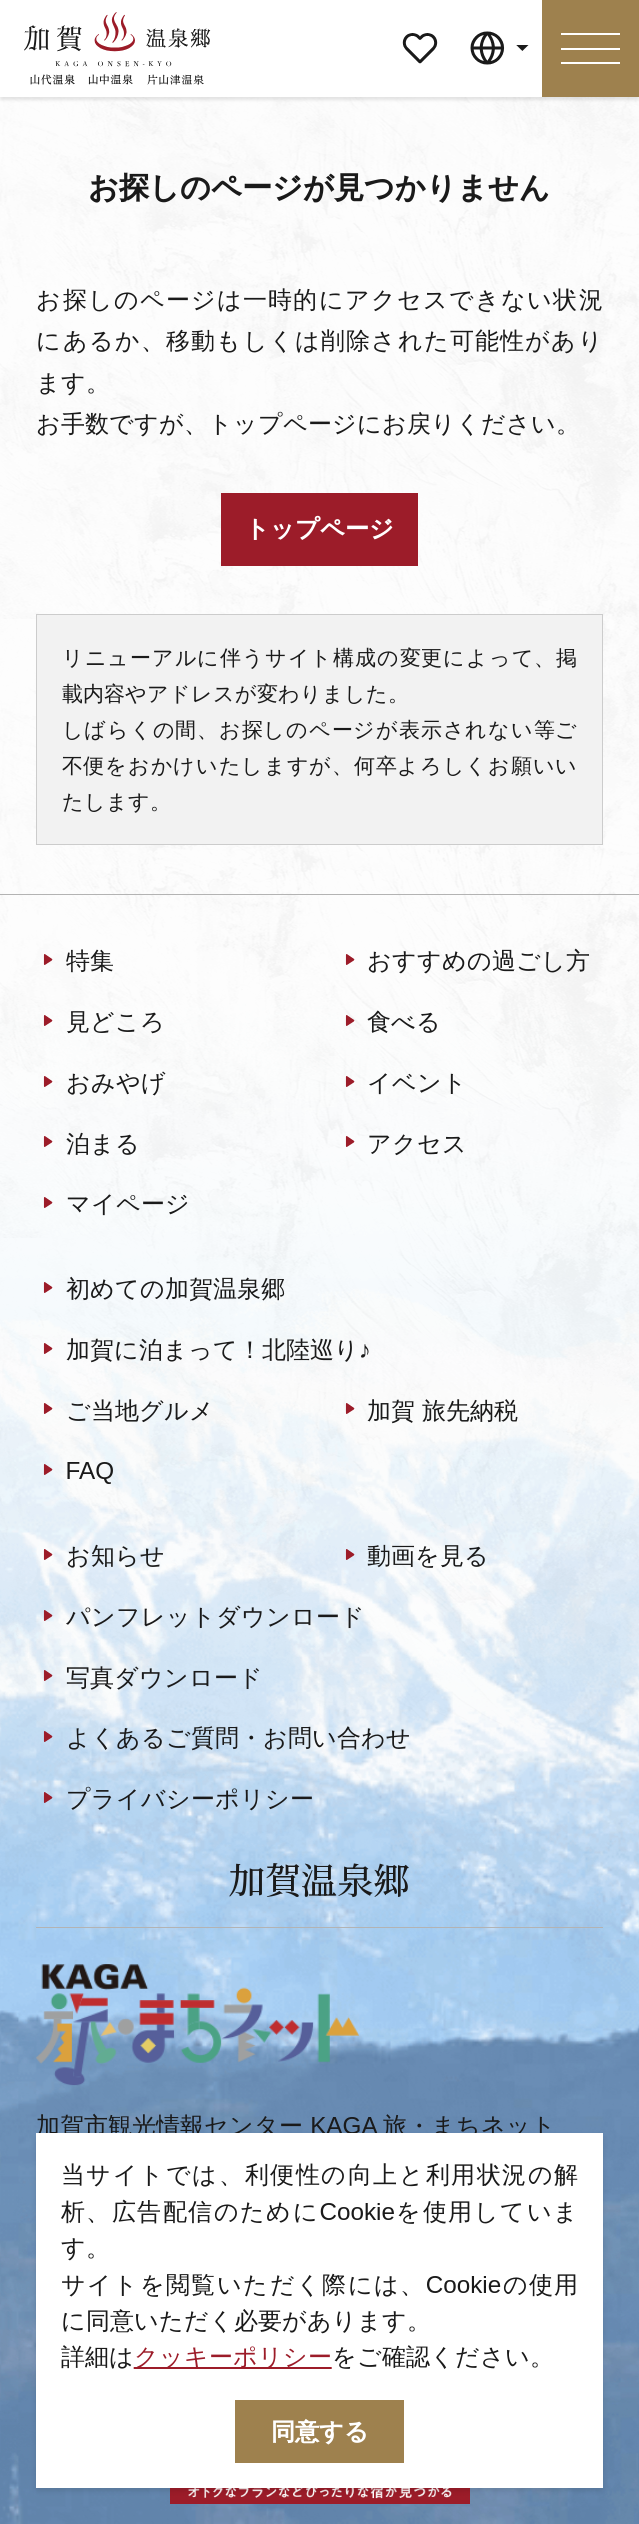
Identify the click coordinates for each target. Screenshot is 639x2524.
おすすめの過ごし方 (464, 963)
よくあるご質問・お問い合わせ (223, 1740)
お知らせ (100, 1558)
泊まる (87, 1145)
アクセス (402, 1145)
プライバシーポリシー (174, 1801)
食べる (389, 1024)
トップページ (319, 528)
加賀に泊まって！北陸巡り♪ (203, 1351)
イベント (402, 1084)
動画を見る (413, 1558)
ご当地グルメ (124, 1412)
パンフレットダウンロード (200, 1618)
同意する (320, 2431)
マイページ (420, 37)
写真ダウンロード (149, 1679)
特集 (74, 963)
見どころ (100, 1024)
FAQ (75, 1473)
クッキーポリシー (233, 2356)
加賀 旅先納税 (428, 1412)
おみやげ (100, 1084)
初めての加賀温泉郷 (160, 1291)
